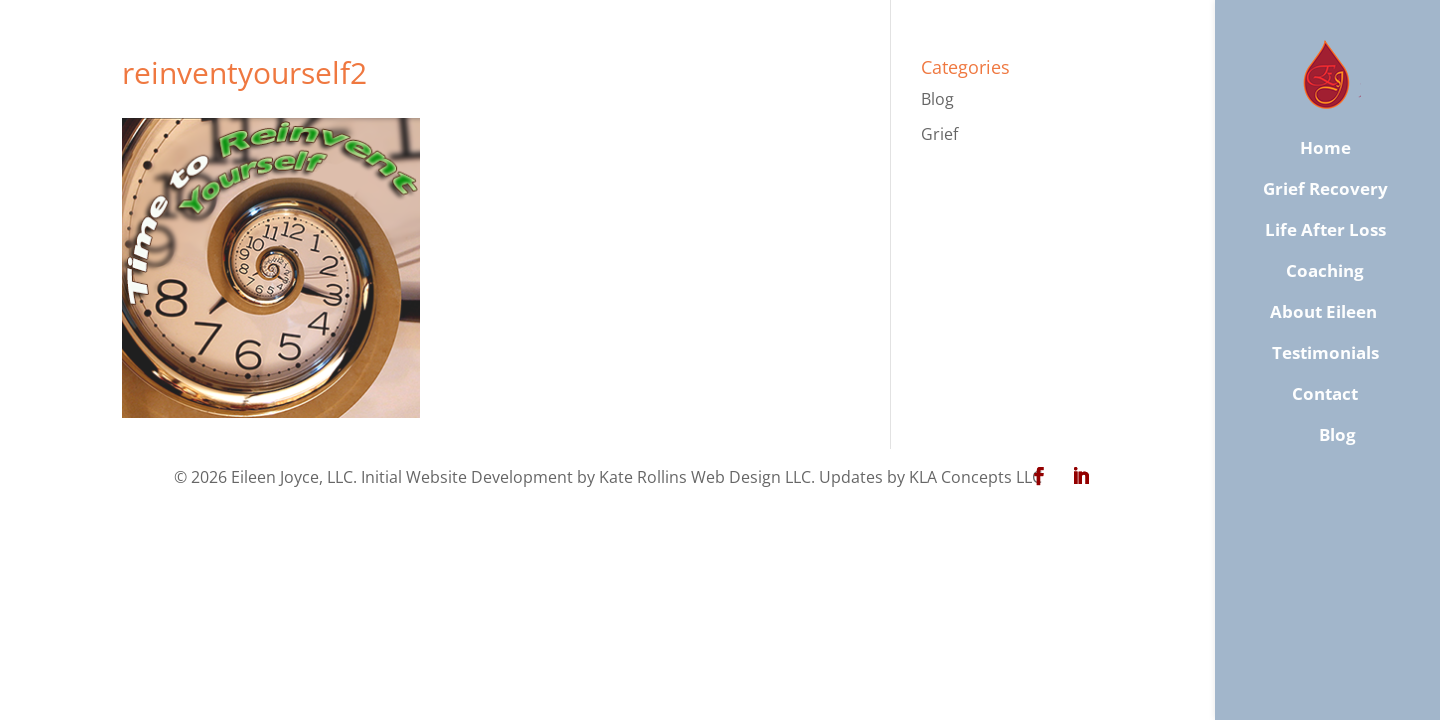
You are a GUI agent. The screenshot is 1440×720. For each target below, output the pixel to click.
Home (1325, 148)
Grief (939, 134)
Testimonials (1325, 353)
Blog (937, 99)
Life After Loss (1325, 230)
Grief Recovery (1325, 189)
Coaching (1325, 271)
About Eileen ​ (1325, 312)
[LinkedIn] (1081, 477)
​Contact (1325, 394)
